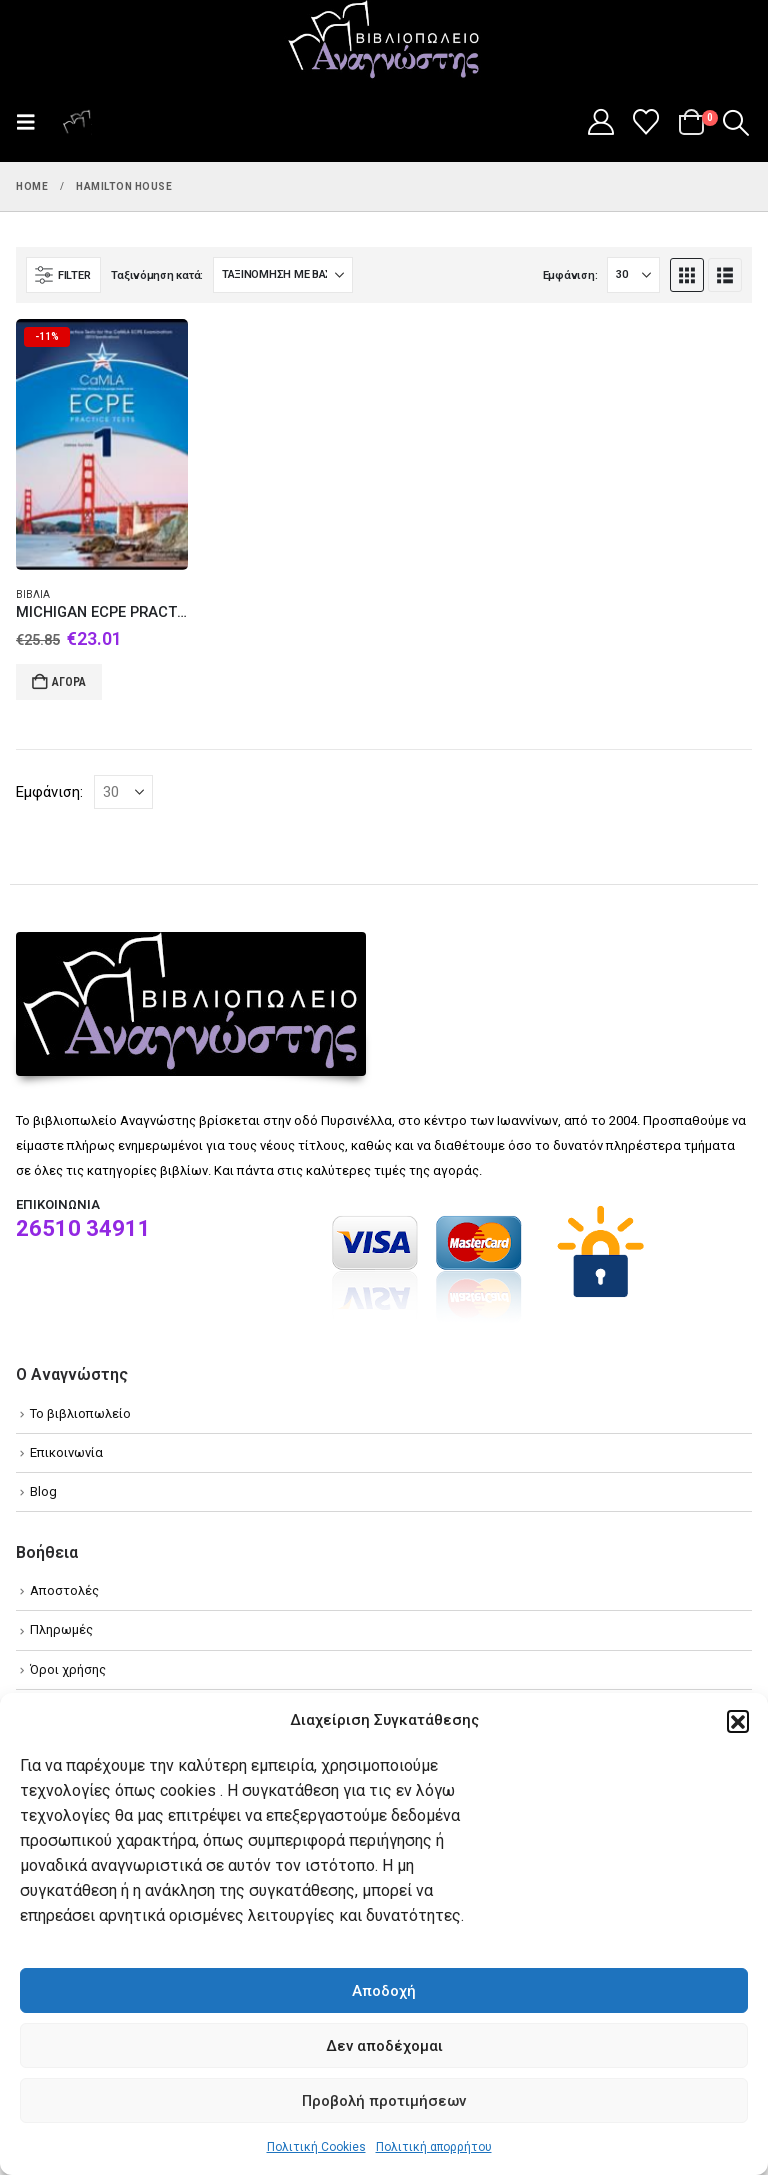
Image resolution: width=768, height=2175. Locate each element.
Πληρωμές (61, 1629)
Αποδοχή (384, 1991)
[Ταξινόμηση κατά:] (283, 275)
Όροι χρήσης (68, 1669)
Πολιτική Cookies (316, 2147)
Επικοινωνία (66, 1452)
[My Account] (600, 122)
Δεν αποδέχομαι (384, 2046)
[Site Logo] (384, 41)
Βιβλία (33, 594)
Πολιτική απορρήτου (434, 2147)
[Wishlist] (646, 122)
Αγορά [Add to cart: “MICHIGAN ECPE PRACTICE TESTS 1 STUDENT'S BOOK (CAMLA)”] (69, 682)
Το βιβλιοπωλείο (80, 1413)
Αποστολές (64, 1590)
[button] (738, 1721)
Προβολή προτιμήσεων (384, 2101)
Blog (43, 1491)
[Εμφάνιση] (633, 275)
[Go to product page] (102, 444)
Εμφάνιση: (570, 275)
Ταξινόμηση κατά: (157, 275)
